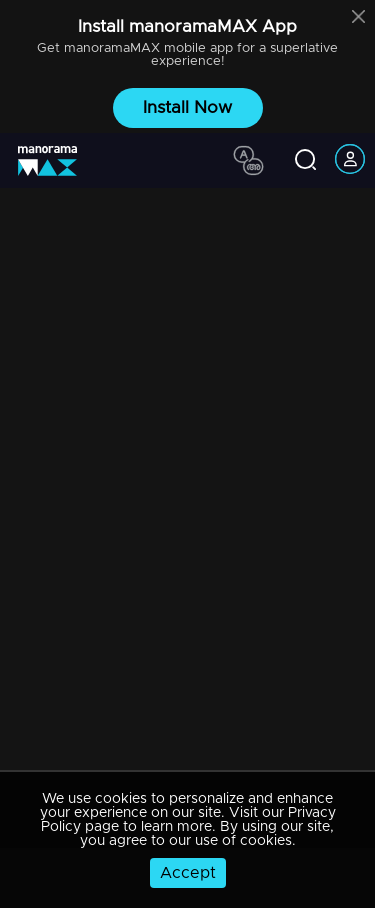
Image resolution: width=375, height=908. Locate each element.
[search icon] (305, 161)
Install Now (187, 107)
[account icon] (350, 160)
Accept (188, 873)
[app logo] (55, 161)
